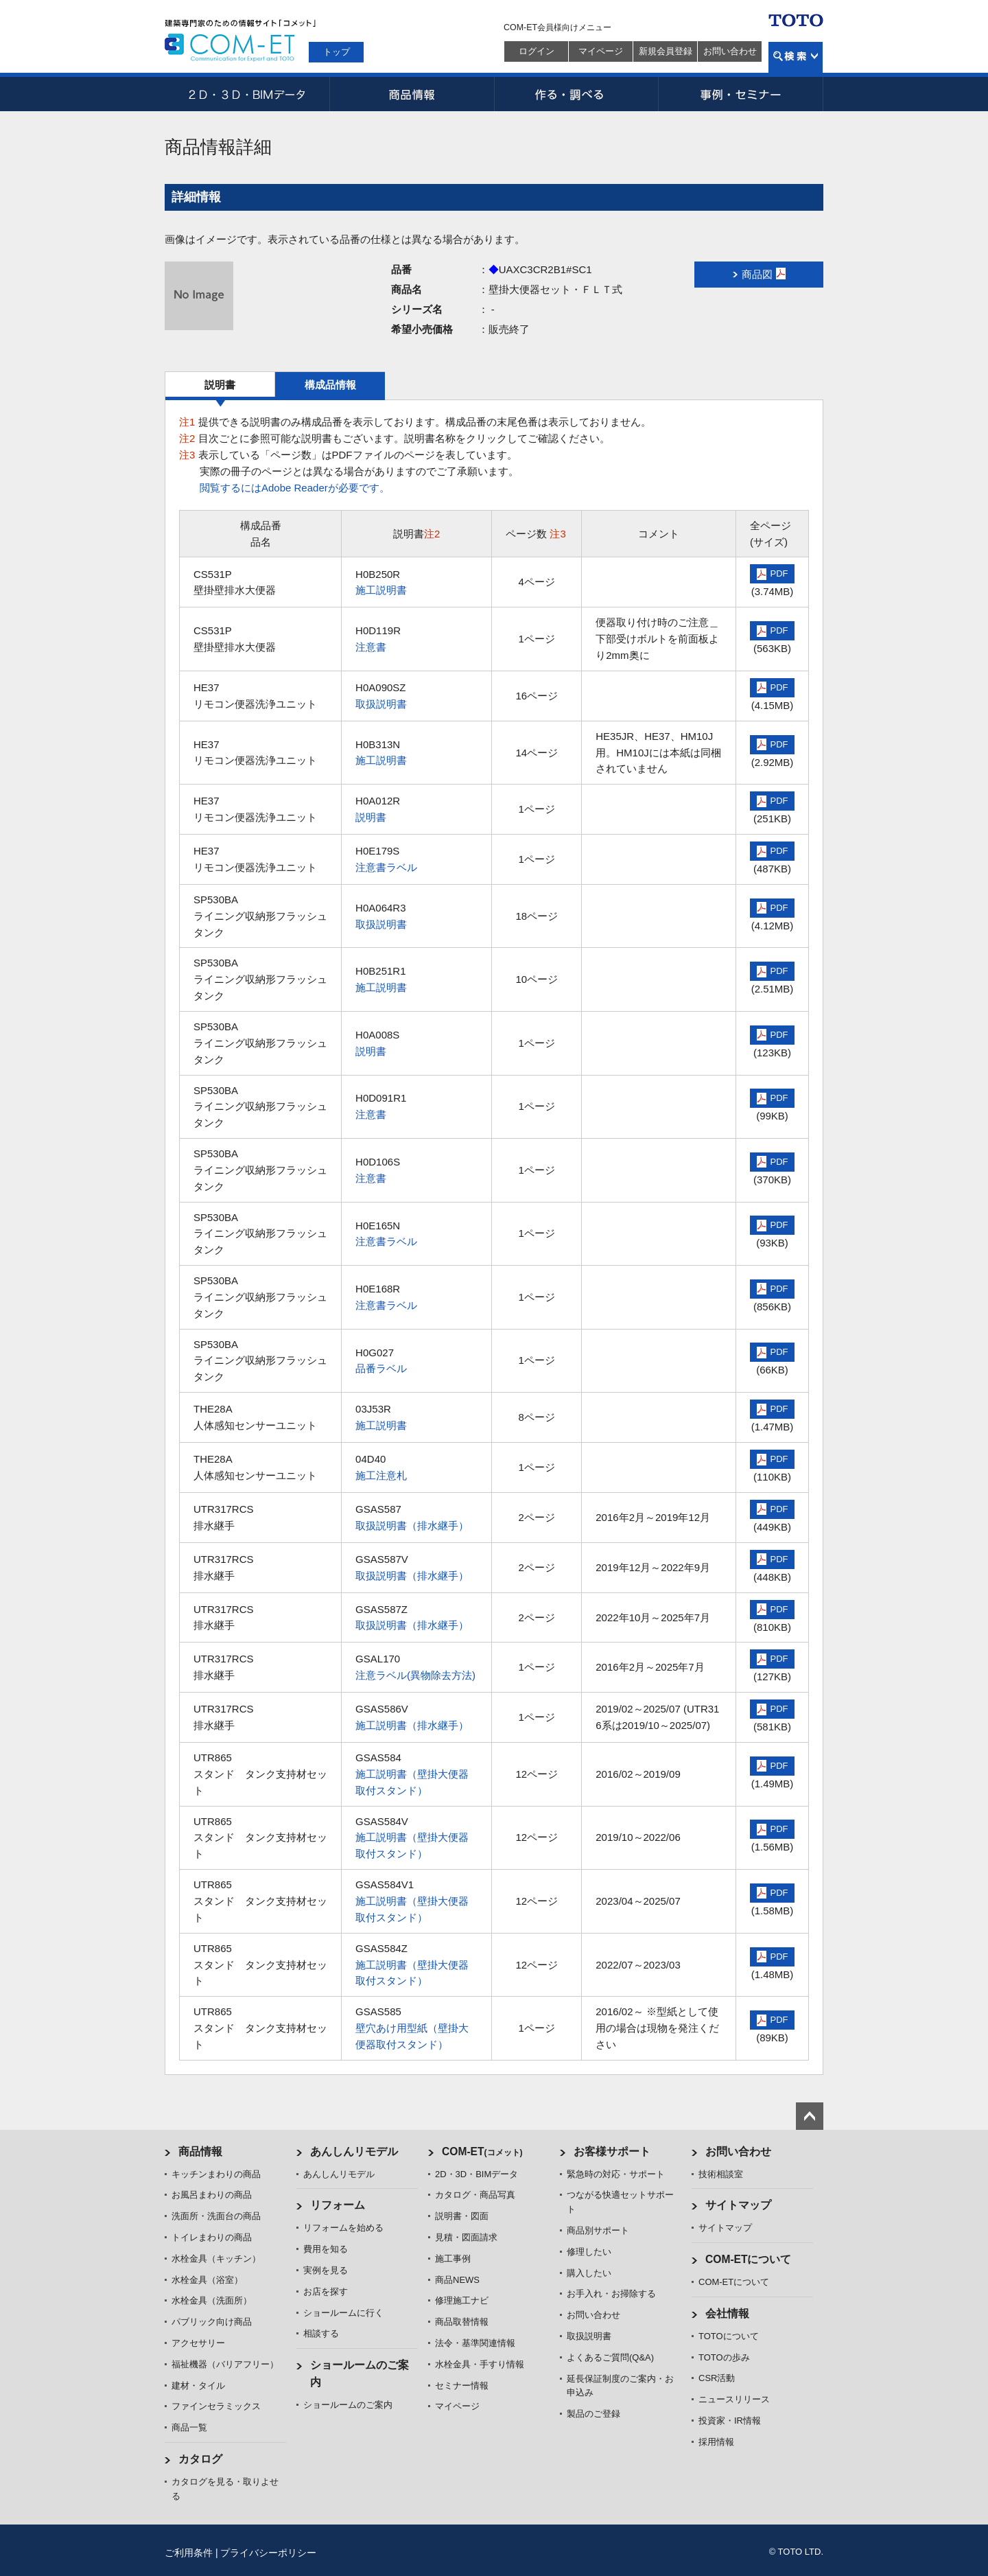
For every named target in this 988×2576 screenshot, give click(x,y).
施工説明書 (381, 590)
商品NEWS (457, 2280)
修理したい (589, 2252)
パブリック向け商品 (212, 2322)
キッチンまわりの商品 (216, 2174)
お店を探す (325, 2291)
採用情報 (716, 2442)
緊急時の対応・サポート (616, 2174)
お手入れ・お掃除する (611, 2293)
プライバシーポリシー (268, 2552)
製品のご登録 (593, 2414)
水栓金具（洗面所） (212, 2300)
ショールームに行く (343, 2313)
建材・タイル (198, 2385)
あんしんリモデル (354, 2151)
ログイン (536, 51)
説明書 (219, 385)
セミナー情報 (462, 2385)
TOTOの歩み (724, 2357)
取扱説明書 (381, 704)
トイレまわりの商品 (212, 2237)
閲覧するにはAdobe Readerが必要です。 (295, 488)
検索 (795, 57)
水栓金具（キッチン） (216, 2258)
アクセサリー (198, 2343)
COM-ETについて (748, 2259)
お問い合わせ (730, 51)
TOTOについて (728, 2336)
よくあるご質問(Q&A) (610, 2357)
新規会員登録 (665, 51)
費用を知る (325, 2249)
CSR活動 (716, 2378)
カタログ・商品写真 (475, 2195)
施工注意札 (381, 1475)
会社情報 (727, 2313)
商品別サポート (598, 2230)
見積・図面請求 (466, 2237)
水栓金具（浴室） (207, 2280)
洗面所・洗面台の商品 (216, 2216)
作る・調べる (576, 94)
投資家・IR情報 (729, 2420)
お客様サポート (612, 2151)
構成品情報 (330, 385)
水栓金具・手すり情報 (479, 2364)
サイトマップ (738, 2205)
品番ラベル (381, 1368)
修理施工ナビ (462, 2300)
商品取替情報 (462, 2322)
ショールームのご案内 (347, 2405)
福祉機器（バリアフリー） (225, 2364)
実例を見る (325, 2270)
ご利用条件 (189, 2552)
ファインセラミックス (216, 2406)
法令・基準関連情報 (475, 2343)
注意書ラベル (386, 867)
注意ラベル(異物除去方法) (415, 1675)
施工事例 (453, 2258)
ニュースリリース (734, 2399)
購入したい (589, 2273)
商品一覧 (189, 2427)
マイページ (600, 51)
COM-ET (482, 2151)
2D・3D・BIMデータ (247, 94)
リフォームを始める (343, 2228)
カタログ (200, 2459)
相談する (321, 2333)
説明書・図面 (462, 2216)
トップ (336, 52)
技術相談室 (720, 2174)
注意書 (370, 647)
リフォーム (337, 2205)
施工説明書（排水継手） (412, 1725)
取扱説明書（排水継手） (412, 1525)
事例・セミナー (741, 94)
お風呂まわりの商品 (212, 2195)
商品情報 (411, 94)
